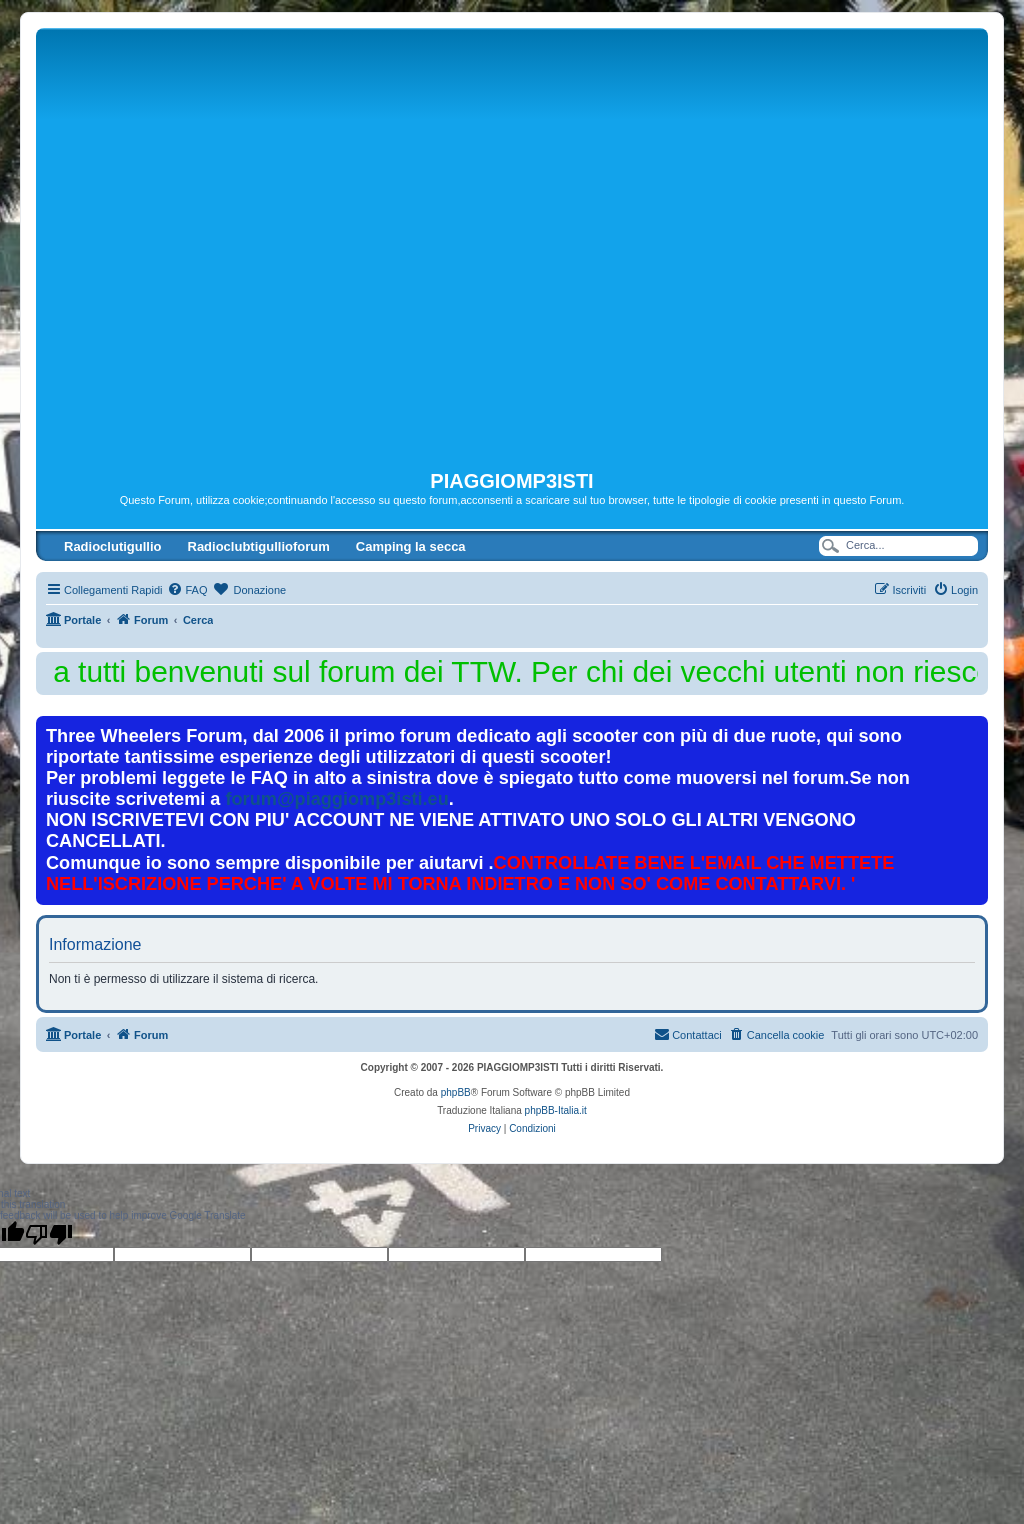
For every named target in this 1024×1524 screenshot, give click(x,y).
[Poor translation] (49, 1234)
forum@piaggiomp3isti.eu (337, 799)
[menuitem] (187, 590)
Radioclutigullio (113, 546)
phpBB (456, 1092)
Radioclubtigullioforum (259, 546)
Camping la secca (411, 546)
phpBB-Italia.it (556, 1110)
